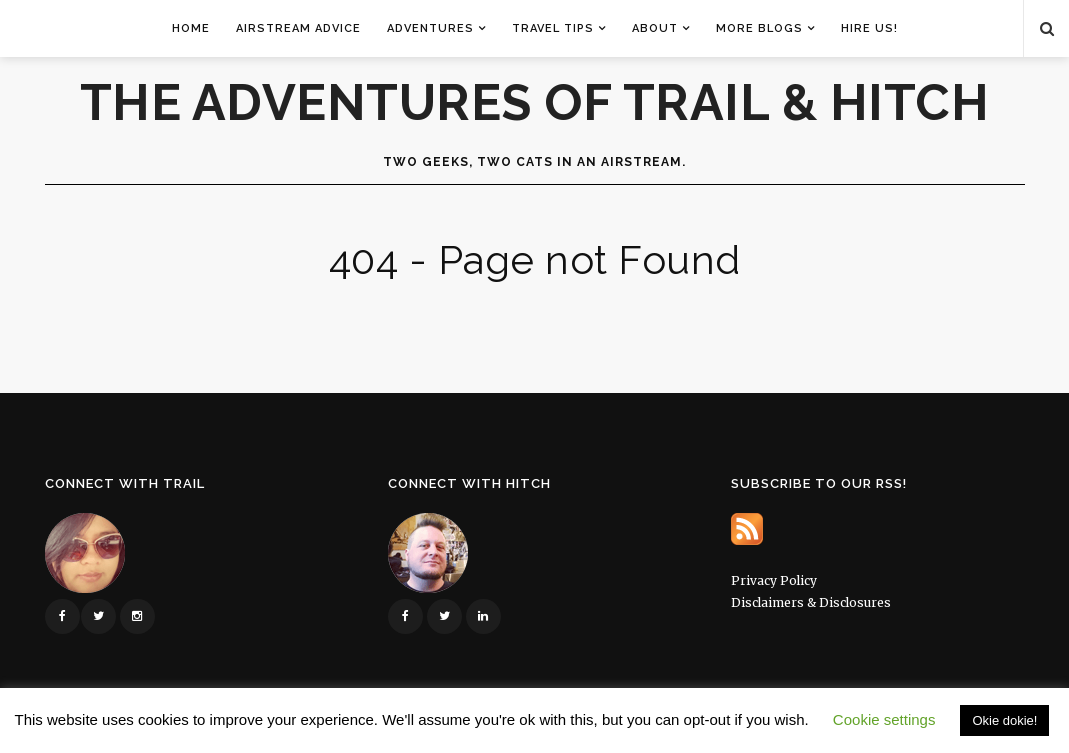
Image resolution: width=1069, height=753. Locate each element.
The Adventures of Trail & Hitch (535, 103)
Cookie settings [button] (884, 719)
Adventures (430, 28)
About (655, 28)
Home (191, 28)
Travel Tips (553, 28)
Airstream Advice (298, 28)
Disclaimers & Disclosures (811, 602)
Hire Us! (869, 28)
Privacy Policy (774, 580)
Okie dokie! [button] (1004, 720)
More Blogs (759, 28)
